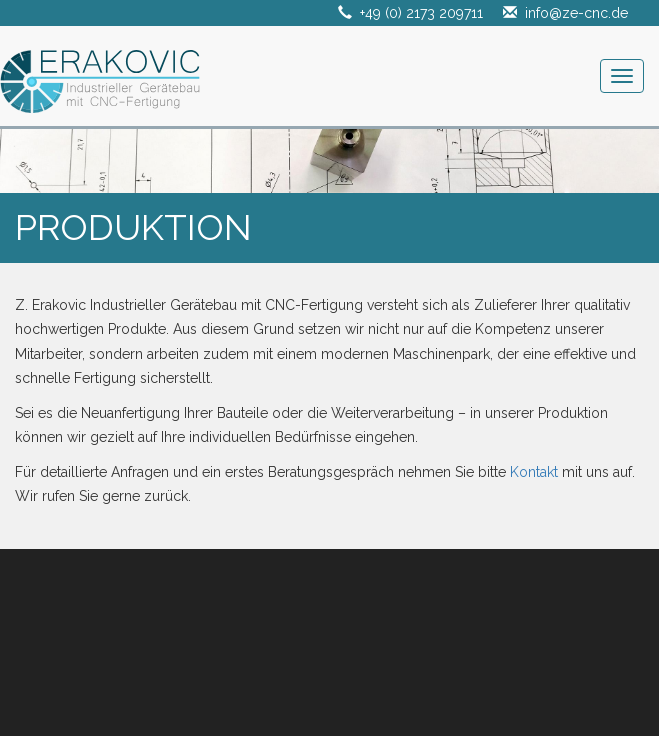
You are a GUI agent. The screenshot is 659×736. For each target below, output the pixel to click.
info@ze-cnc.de (576, 13)
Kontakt (534, 472)
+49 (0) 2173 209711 (421, 13)
